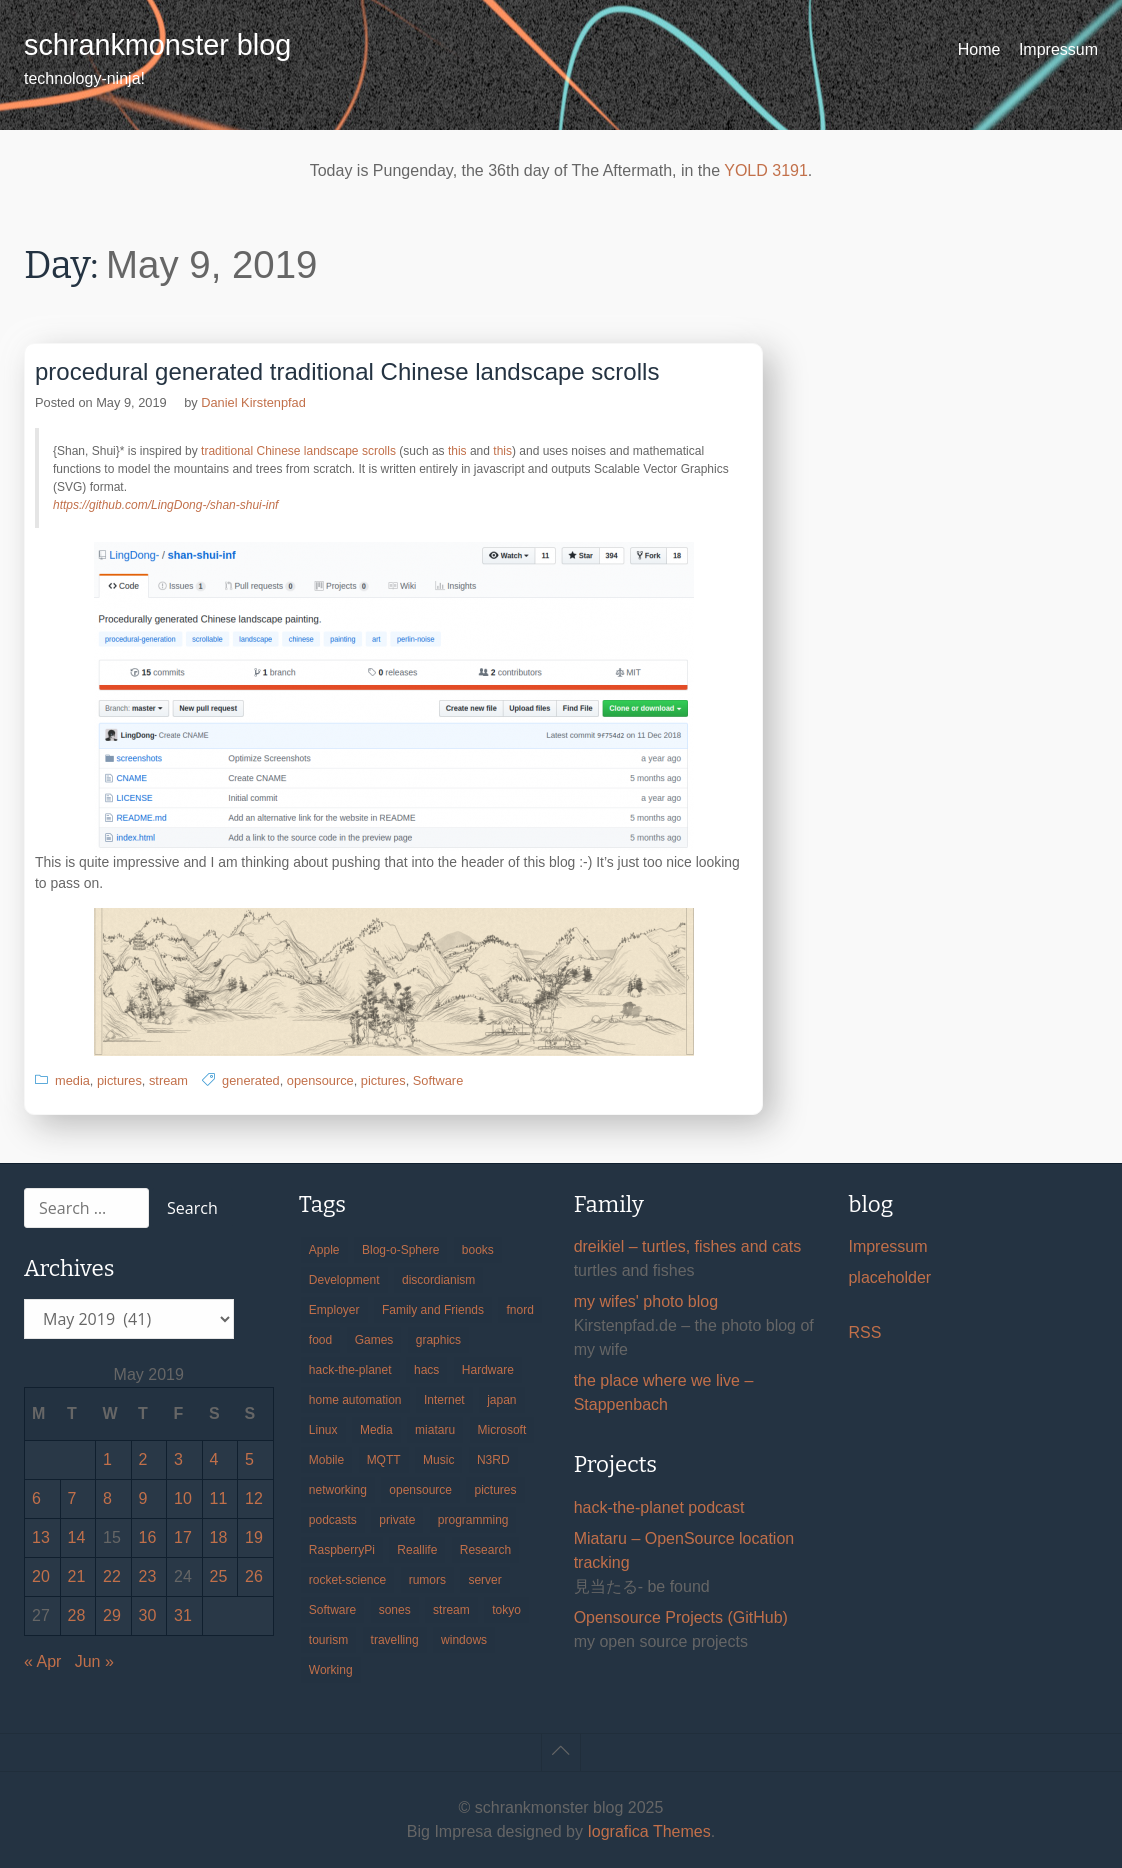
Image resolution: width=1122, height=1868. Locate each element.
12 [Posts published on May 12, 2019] (254, 1498)
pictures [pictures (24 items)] (495, 1490)
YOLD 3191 (766, 170)
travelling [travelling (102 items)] (395, 1640)
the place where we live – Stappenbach (664, 1392)
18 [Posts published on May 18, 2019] (219, 1537)
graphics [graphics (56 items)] (438, 1340)
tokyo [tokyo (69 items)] (506, 1610)
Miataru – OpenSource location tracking (684, 1550)
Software (438, 1080)
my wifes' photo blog (646, 1301)
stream (168, 1080)
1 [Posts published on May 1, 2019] (107, 1459)
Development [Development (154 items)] (344, 1280)
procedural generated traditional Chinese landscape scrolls (347, 371)
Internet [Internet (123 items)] (444, 1400)
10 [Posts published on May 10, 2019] (183, 1498)
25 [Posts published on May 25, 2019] (219, 1576)
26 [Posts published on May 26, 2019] (254, 1576)
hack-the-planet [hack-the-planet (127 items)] (350, 1370)
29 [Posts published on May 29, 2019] (112, 1615)
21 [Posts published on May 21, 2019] (77, 1576)
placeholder (889, 1277)
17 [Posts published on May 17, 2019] (183, 1537)
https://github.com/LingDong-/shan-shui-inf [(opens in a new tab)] (165, 505)
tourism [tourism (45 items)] (328, 1640)
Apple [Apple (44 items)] (324, 1250)
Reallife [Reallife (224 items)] (417, 1550)
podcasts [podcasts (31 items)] (333, 1520)
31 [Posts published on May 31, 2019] (183, 1615)
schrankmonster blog (157, 45)
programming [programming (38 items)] (473, 1520)
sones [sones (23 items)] (395, 1610)
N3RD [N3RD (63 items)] (493, 1460)
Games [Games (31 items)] (374, 1340)
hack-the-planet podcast (659, 1507)
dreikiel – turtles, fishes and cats (688, 1246)
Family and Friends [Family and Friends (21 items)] (433, 1310)
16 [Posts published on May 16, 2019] (148, 1537)
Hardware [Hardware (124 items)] (488, 1370)
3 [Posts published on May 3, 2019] (178, 1459)
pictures (119, 1080)
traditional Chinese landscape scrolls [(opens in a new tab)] (298, 451)
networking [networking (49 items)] (338, 1490)
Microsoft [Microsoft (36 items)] (502, 1430)
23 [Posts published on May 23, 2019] (148, 1576)
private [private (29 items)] (397, 1520)
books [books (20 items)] (478, 1250)
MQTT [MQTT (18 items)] (384, 1460)
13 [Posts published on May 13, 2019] (41, 1537)
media (72, 1080)
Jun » (94, 1661)
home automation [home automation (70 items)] (355, 1400)
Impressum (1058, 49)
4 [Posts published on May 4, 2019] (214, 1459)
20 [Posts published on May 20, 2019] (41, 1576)
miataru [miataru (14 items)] (435, 1430)
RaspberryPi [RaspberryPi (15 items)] (342, 1550)
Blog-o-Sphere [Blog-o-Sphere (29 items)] (400, 1250)
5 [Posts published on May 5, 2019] (249, 1459)
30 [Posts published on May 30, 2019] (148, 1615)
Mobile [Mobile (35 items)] (326, 1460)
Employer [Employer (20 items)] (334, 1310)
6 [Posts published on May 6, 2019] (36, 1498)
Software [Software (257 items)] (332, 1610)
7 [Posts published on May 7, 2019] (72, 1498)
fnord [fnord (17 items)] (519, 1310)
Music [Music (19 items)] (438, 1460)
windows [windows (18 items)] (464, 1640)
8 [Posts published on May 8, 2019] (107, 1498)
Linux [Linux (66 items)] (323, 1430)
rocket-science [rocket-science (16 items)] (347, 1580)
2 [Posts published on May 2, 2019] (143, 1459)
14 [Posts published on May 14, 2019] (77, 1537)
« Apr (42, 1661)
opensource (320, 1080)
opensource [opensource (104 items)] (420, 1490)
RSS (864, 1332)
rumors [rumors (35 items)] (427, 1580)
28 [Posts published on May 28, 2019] (77, 1615)
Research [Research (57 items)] (485, 1550)
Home (979, 49)
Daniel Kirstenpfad (253, 402)
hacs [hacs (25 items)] (426, 1370)
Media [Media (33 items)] (376, 1430)
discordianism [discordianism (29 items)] (438, 1280)
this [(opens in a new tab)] (457, 451)
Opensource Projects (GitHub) (681, 1617)
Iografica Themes (648, 1831)
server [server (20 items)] (484, 1580)
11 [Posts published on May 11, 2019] (219, 1498)
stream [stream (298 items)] (451, 1610)
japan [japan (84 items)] (501, 1400)
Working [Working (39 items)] (331, 1670)
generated (251, 1080)
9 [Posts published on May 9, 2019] (143, 1498)
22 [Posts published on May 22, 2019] (112, 1576)
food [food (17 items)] (320, 1340)
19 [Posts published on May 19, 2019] (254, 1537)
